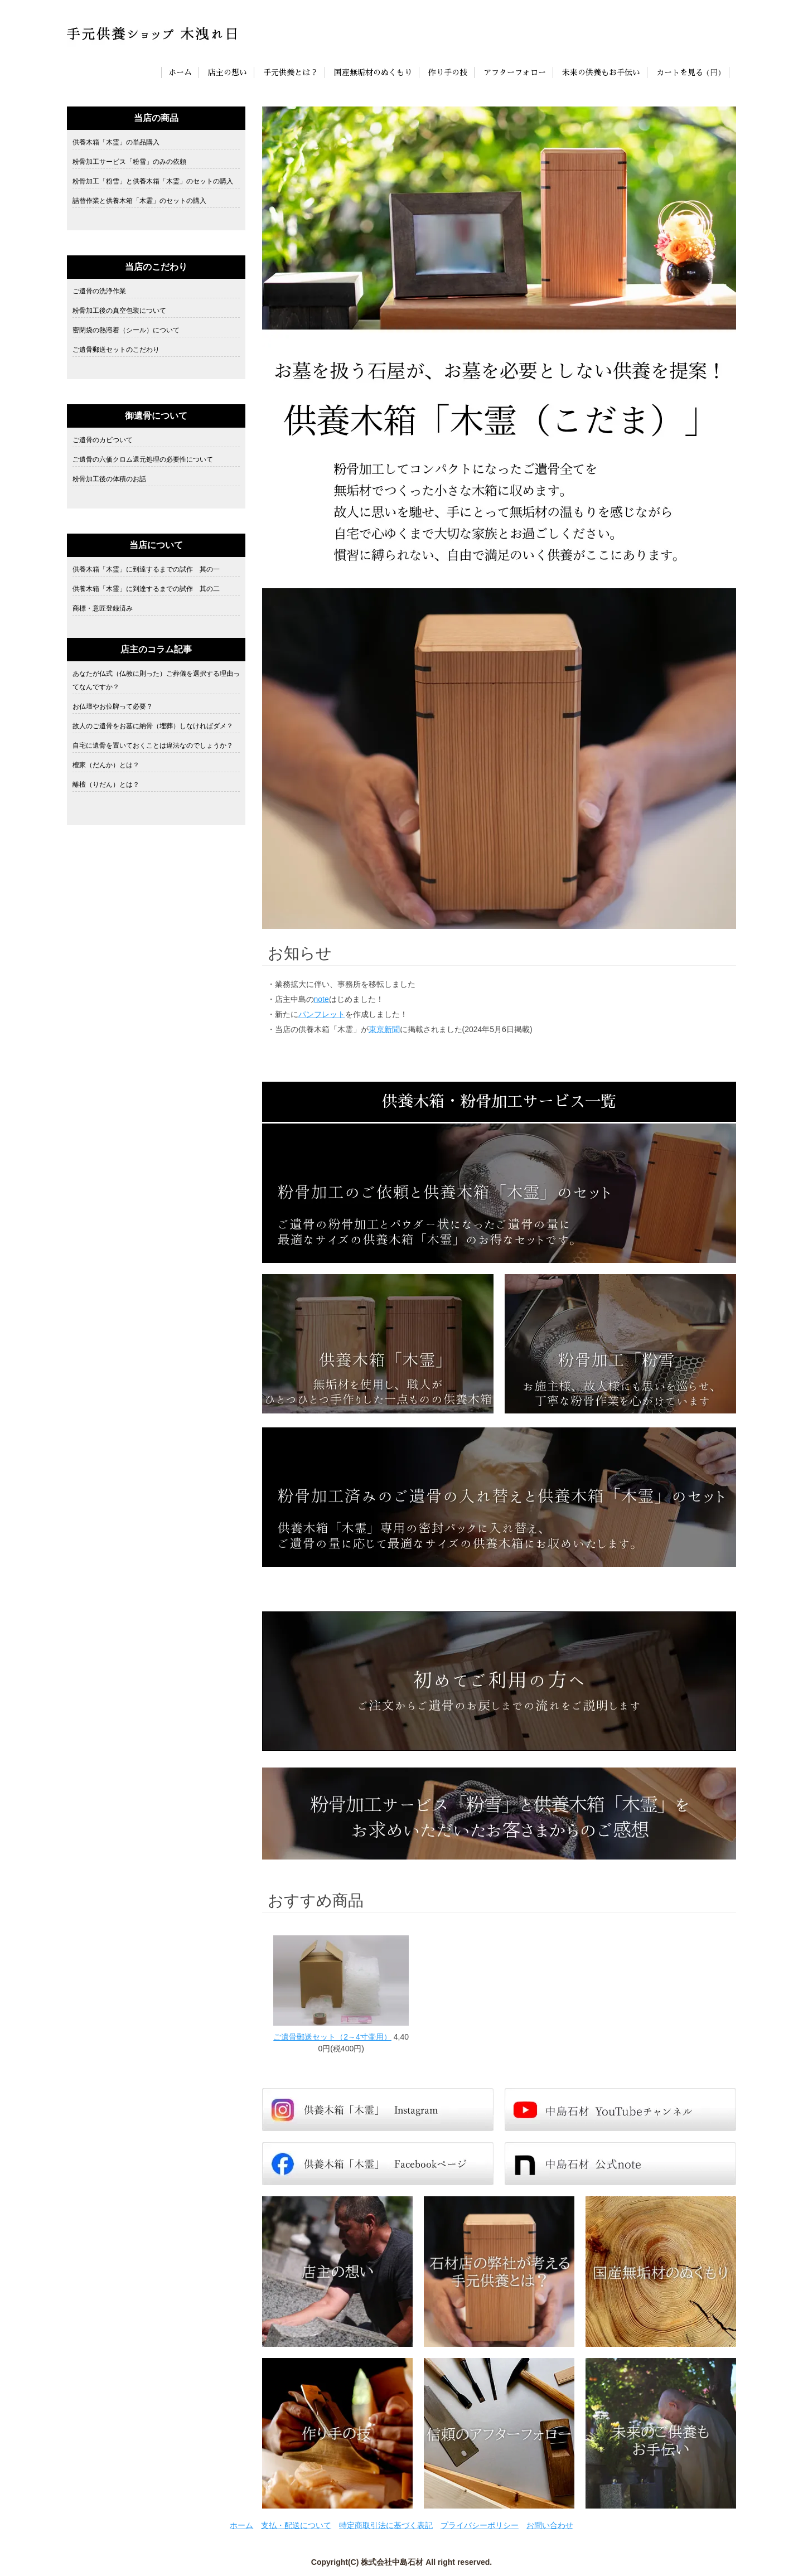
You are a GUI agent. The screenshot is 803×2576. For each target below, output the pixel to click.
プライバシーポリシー (480, 2525)
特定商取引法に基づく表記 (386, 2525)
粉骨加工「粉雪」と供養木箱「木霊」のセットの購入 (152, 181)
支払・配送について (296, 2525)
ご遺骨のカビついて (102, 440)
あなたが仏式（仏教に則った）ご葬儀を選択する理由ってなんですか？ (156, 680)
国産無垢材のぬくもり (373, 72)
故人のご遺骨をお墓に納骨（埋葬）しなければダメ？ (152, 726)
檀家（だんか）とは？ (105, 765)
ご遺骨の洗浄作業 (99, 291)
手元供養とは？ (290, 72)
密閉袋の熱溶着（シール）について (126, 330)
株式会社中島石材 (392, 2562)
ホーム (180, 72)
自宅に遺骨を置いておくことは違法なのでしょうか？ (152, 745)
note (321, 999)
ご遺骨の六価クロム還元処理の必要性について (142, 459)
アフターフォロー (514, 72)
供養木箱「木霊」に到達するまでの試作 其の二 (146, 589)
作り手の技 (447, 72)
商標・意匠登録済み (102, 608)
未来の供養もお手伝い (601, 72)
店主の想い (227, 72)
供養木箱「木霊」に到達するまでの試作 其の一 (146, 569)
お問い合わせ (549, 2525)
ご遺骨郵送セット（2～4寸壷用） (332, 2036)
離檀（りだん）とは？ (105, 784)
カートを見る (679, 72)
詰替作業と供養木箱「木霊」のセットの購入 (139, 201)
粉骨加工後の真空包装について (119, 310)
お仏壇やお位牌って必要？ (112, 706)
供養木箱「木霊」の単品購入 (115, 142)
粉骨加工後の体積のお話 (109, 479)
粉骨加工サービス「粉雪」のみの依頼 (129, 162)
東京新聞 (384, 1029)
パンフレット (321, 1014)
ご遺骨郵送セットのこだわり (115, 350)
